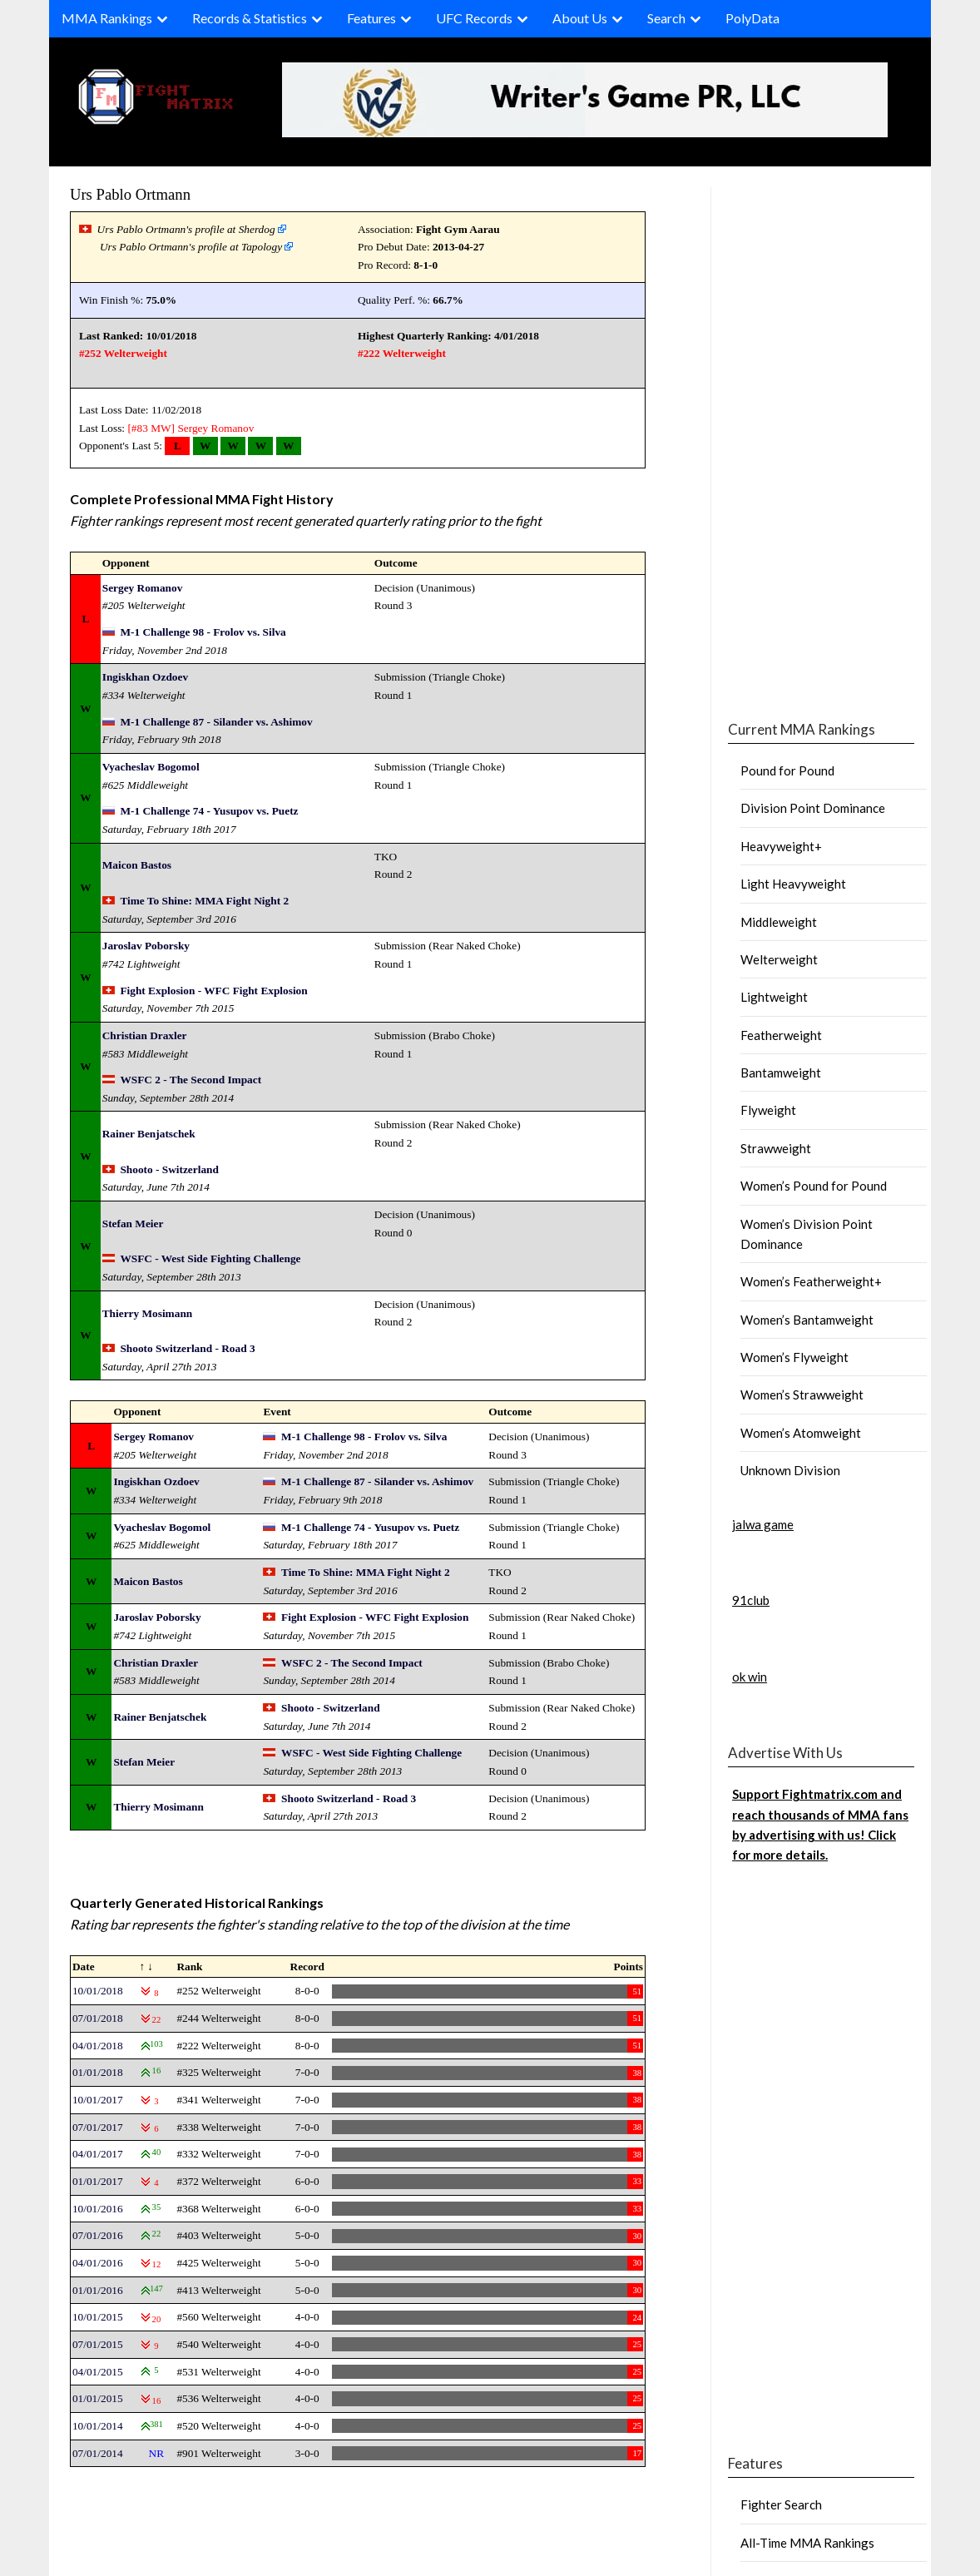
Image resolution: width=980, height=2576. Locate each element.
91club (751, 1600)
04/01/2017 (97, 2153)
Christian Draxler (144, 1035)
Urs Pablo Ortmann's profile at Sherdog (186, 229)
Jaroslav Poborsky (146, 945)
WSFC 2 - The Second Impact (190, 1079)
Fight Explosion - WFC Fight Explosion (213, 990)
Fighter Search (781, 2504)
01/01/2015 (97, 2398)
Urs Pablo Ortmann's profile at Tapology (191, 246)
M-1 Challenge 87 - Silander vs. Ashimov (216, 722)
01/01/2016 (97, 2290)
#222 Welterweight (402, 353)
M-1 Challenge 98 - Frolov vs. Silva (202, 632)
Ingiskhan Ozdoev (145, 677)
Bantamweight (780, 1072)
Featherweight (781, 1035)
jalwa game (763, 1524)
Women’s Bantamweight (807, 1319)
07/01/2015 (97, 2344)
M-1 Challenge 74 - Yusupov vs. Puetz (209, 811)
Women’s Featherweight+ (811, 1281)
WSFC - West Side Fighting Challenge (210, 1258)
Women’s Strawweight (802, 1394)
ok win (749, 1676)
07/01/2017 (97, 2127)
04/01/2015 (97, 2371)
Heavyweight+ (781, 846)
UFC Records (474, 18)
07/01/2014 (97, 2453)
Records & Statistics (249, 18)
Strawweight (775, 1148)
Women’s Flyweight (794, 1357)
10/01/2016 (97, 2208)
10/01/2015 (97, 2317)
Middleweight (778, 921)
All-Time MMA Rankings (807, 2542)
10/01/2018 (97, 1990)
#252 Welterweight (123, 353)
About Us (579, 18)
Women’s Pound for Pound (813, 1185)
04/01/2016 (97, 2262)
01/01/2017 (97, 2181)
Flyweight (768, 1109)
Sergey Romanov (215, 428)
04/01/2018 (97, 2045)
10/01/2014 (97, 2426)
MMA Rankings (107, 18)
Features (371, 18)
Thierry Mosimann (147, 1313)
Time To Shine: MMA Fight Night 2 (204, 900)
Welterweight (779, 959)
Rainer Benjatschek (149, 1133)
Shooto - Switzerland (169, 1169)
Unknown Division (790, 1470)
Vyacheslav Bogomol (151, 766)
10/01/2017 (97, 2099)
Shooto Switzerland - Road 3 (187, 1348)
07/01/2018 (97, 2018)
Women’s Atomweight (800, 1432)
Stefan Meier (133, 1223)
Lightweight (774, 996)
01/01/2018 (97, 2072)
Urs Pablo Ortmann (130, 194)
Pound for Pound (787, 770)
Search (666, 18)
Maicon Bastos (136, 865)
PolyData (752, 18)
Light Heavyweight (793, 883)
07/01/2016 (97, 2235)
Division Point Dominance (812, 807)
